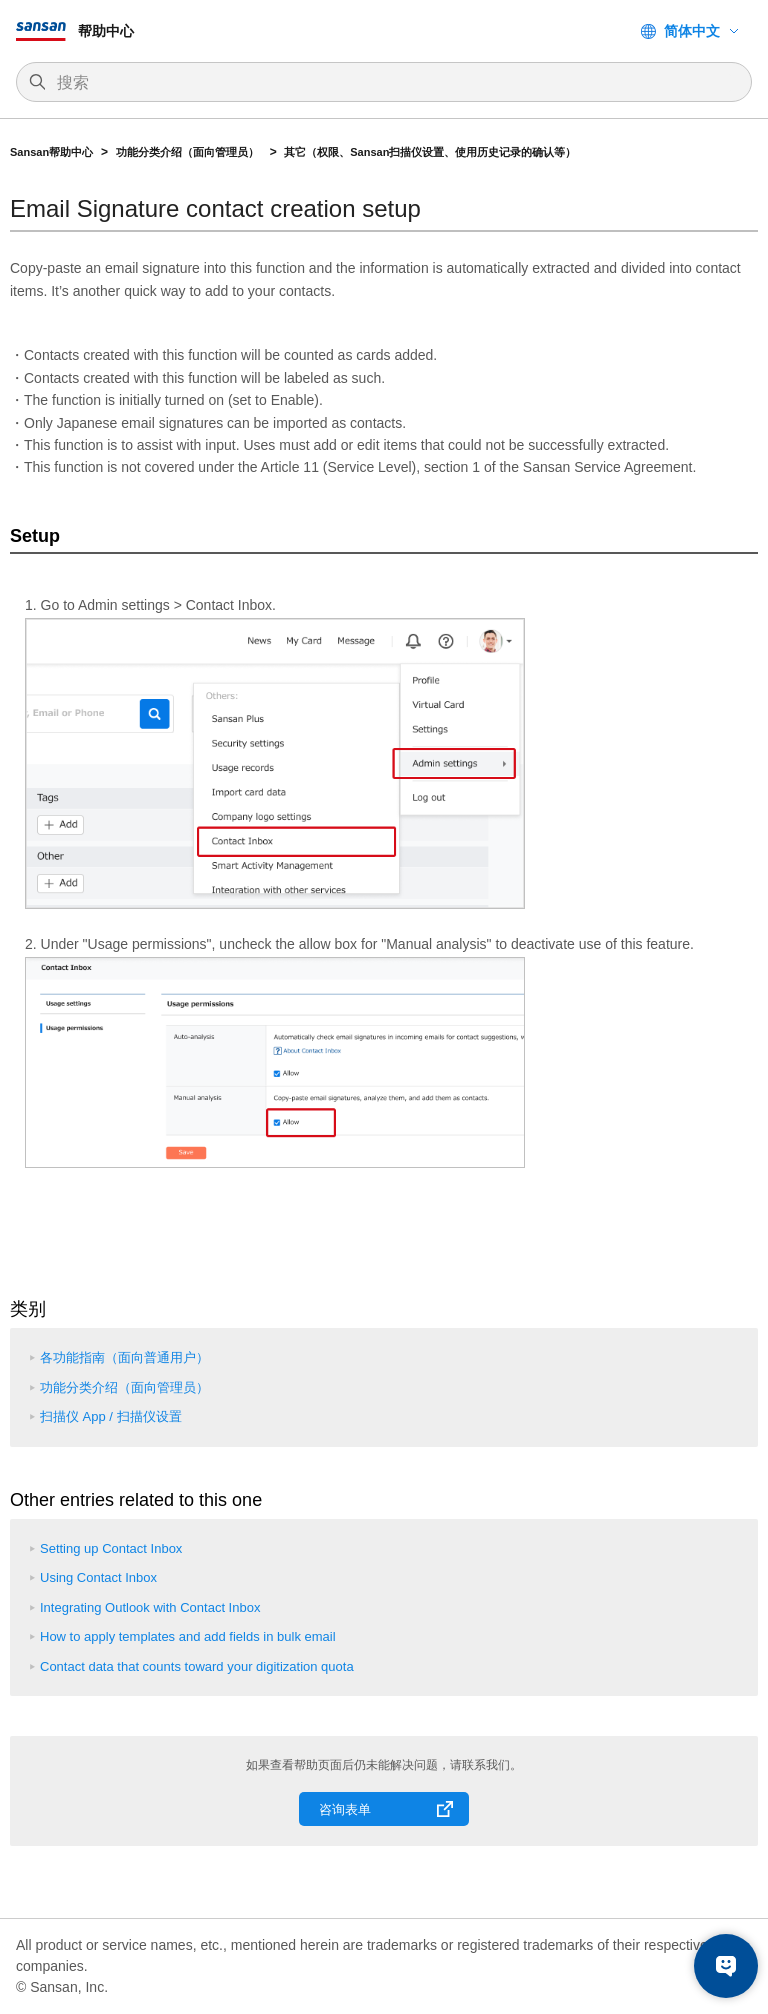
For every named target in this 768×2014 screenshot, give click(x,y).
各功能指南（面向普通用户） (124, 1357)
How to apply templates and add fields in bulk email (188, 1636)
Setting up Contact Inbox (111, 1548)
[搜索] (394, 83)
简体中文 (692, 31)
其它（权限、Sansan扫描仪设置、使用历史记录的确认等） (431, 152)
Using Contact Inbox (98, 1577)
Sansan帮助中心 (51, 152)
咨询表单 (345, 1809)
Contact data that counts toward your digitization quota (197, 1666)
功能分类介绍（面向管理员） (189, 152)
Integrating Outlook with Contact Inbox (150, 1607)
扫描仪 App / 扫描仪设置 (111, 1416)
